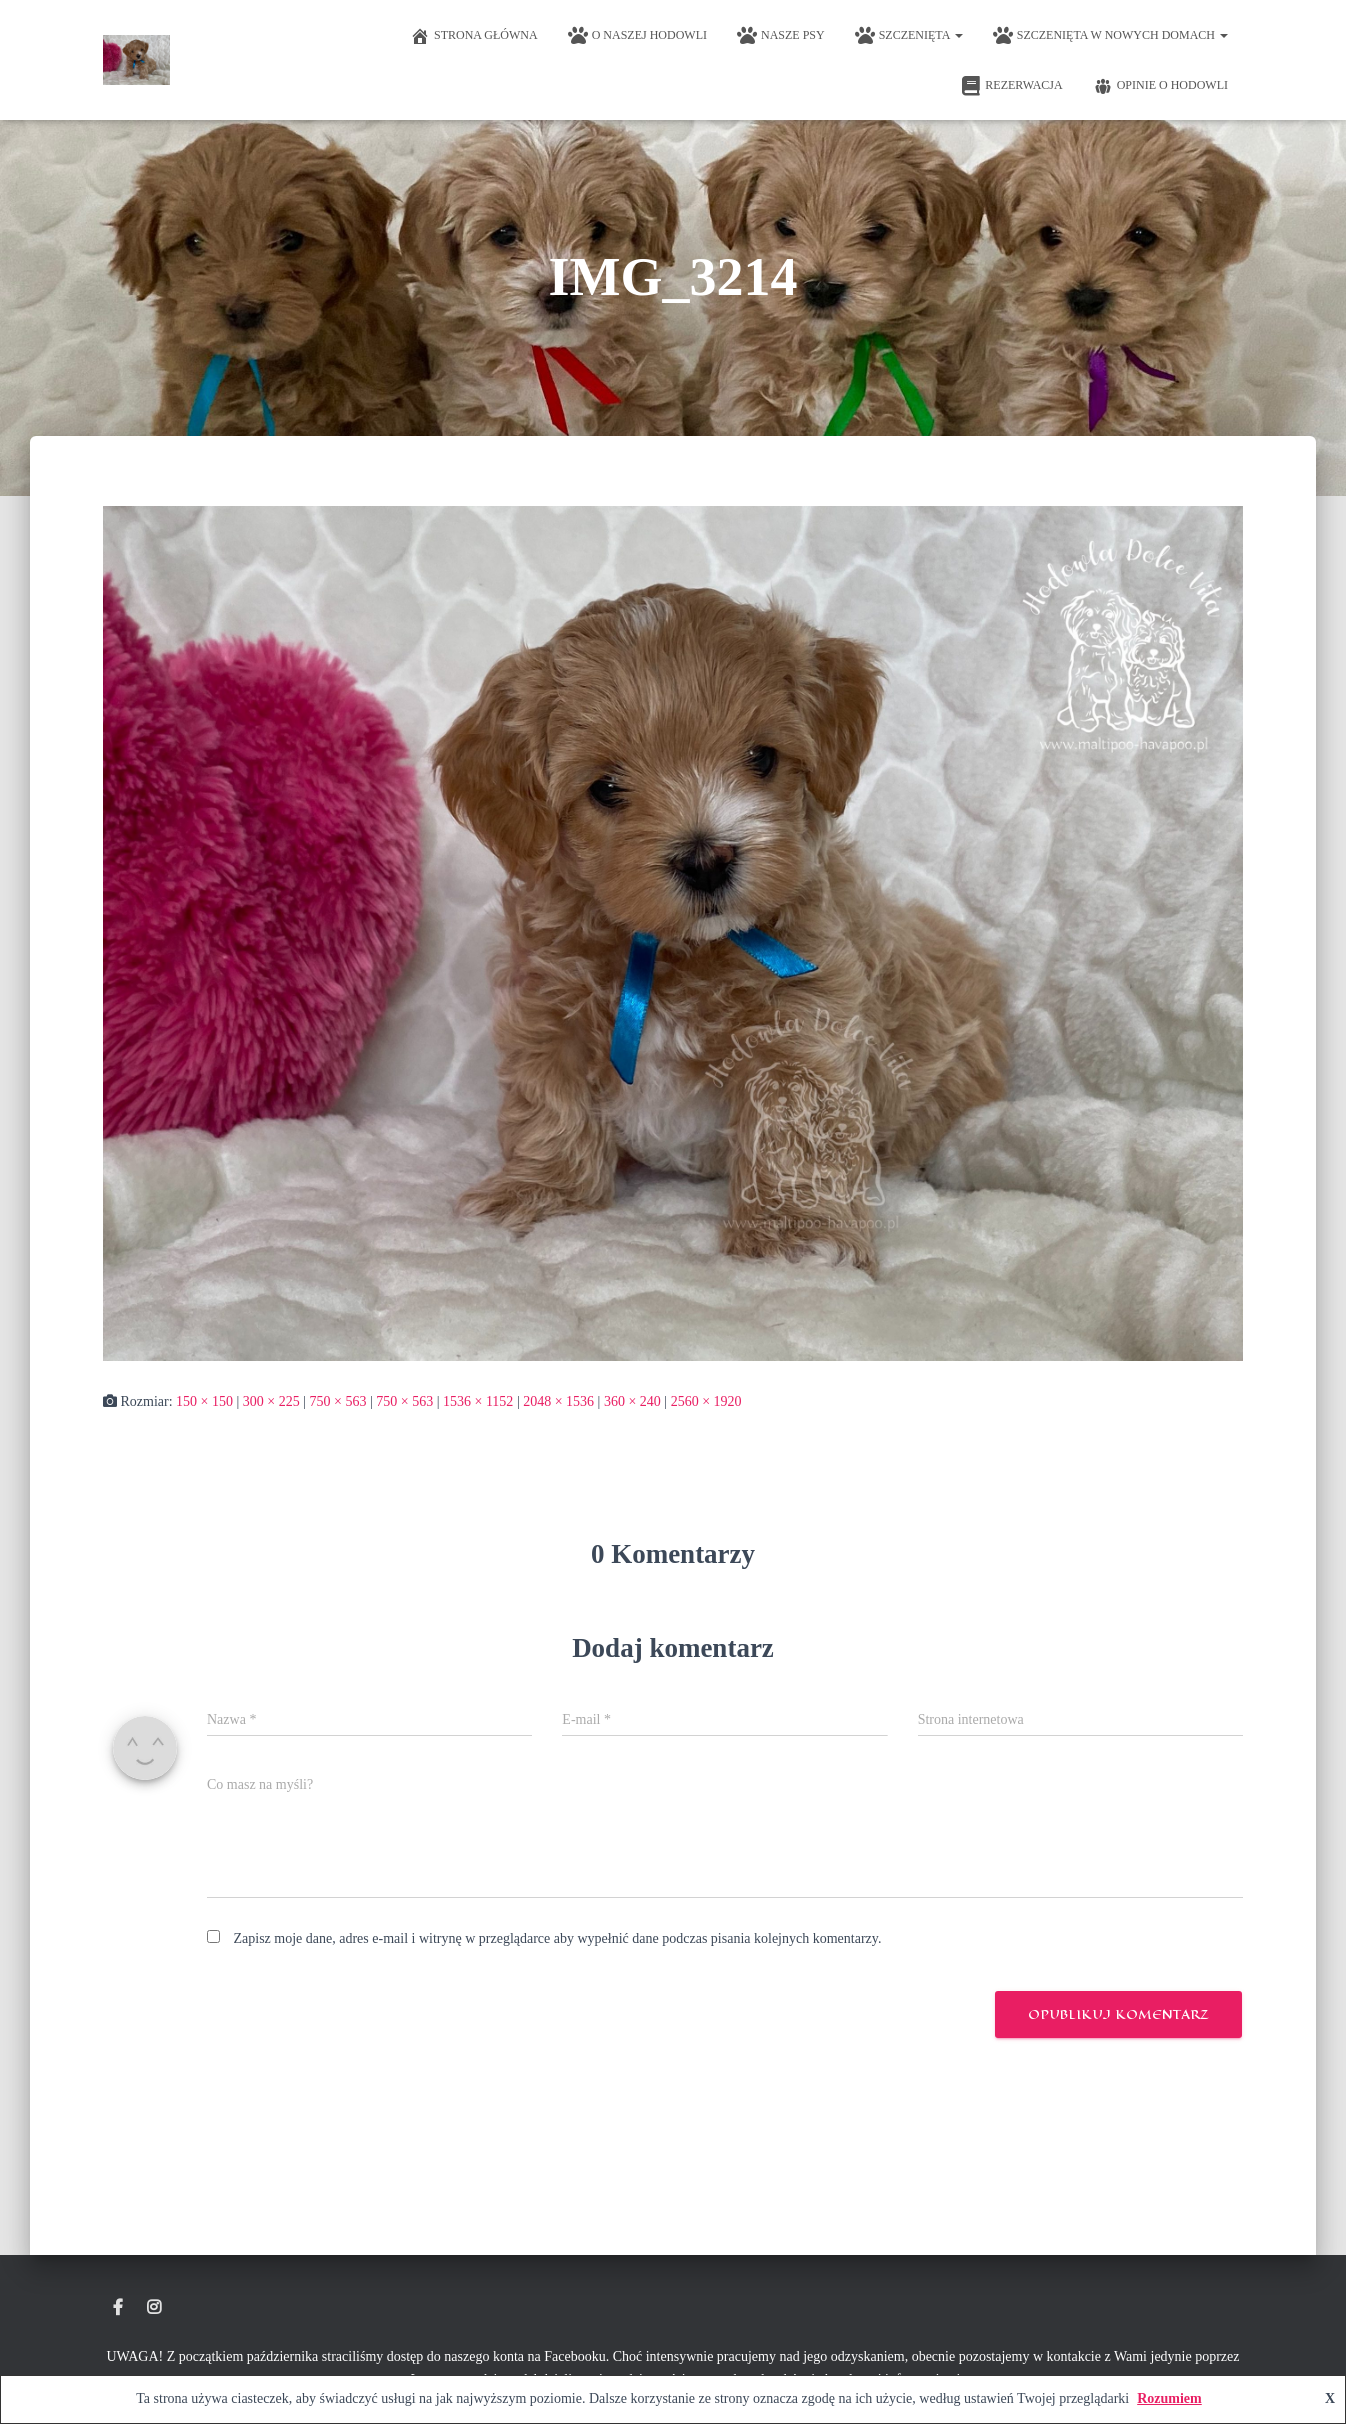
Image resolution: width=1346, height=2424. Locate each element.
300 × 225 (271, 1401)
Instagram (154, 2308)
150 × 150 (204, 1401)
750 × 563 (338, 1401)
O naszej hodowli (637, 36)
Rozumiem (1169, 2398)
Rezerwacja (1011, 86)
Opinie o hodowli (1160, 86)
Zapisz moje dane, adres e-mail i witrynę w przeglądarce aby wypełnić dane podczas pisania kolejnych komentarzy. (558, 1938)
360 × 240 (632, 1401)
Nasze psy (781, 36)
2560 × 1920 (706, 1401)
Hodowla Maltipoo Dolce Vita (118, 2308)
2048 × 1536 (558, 1401)
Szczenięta (909, 36)
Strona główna (474, 36)
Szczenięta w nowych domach (1110, 36)
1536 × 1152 (478, 1401)
